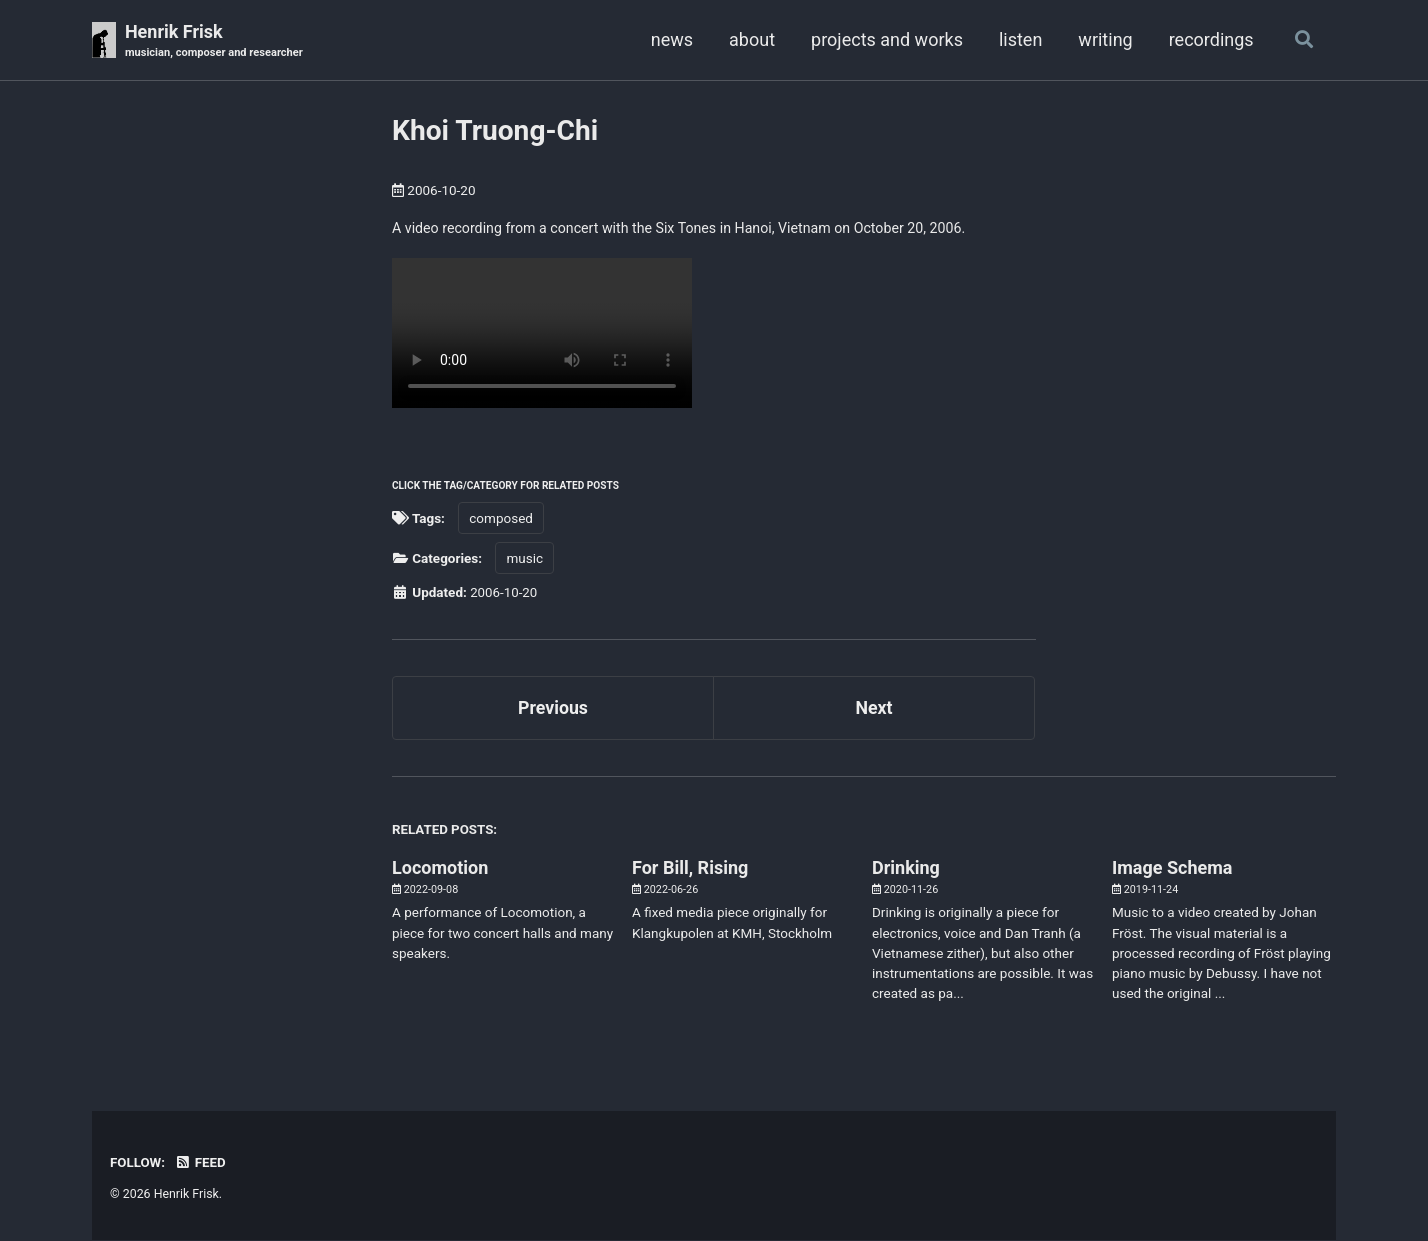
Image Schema (1172, 869)
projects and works (885, 39)
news (670, 39)
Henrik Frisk (215, 41)
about (750, 39)
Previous (553, 709)
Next (874, 709)
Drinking (906, 869)
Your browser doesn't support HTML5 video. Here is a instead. (542, 334)
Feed (201, 1165)
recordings (1209, 39)
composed (501, 519)
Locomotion (440, 869)
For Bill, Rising (690, 869)
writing (1104, 39)
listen (1018, 39)
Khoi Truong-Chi (495, 130)
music (524, 560)
